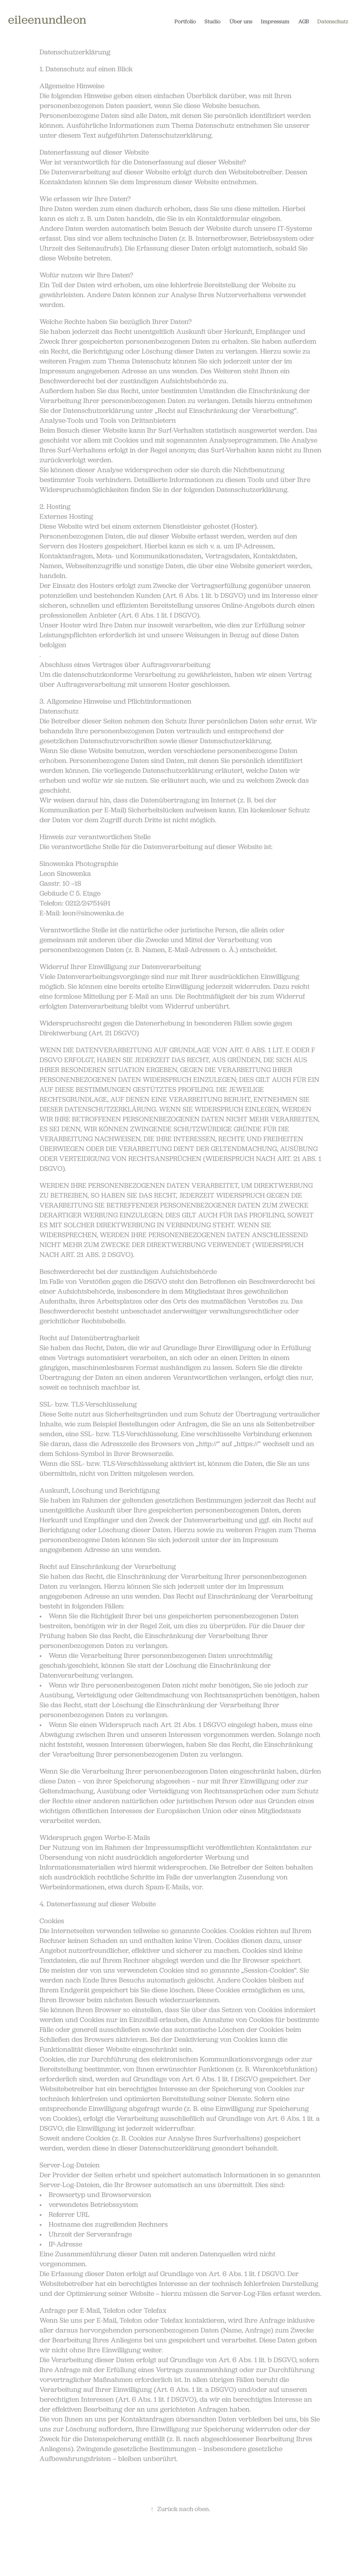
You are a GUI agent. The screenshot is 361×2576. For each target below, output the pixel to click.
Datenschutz (332, 21)
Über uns (241, 21)
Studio (212, 21)
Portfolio (185, 21)
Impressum (275, 21)
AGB (303, 21)
